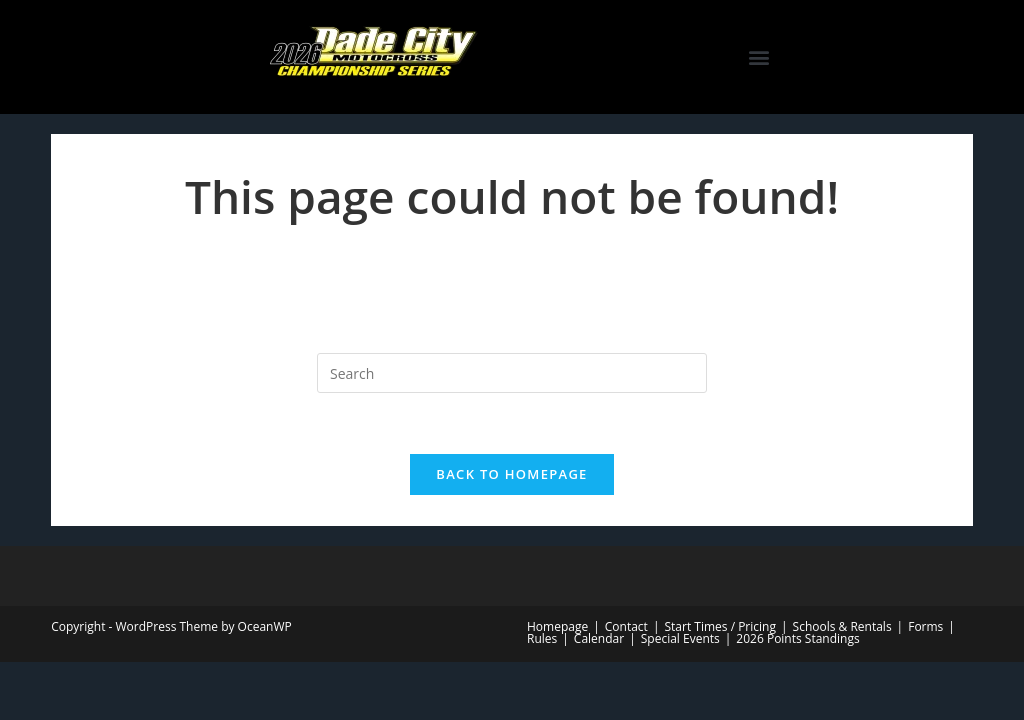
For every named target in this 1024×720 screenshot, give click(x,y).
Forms (925, 626)
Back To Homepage (511, 474)
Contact (626, 626)
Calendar (599, 638)
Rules (542, 638)
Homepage (557, 626)
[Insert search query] (512, 373)
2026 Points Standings (797, 638)
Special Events (680, 638)
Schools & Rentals (842, 626)
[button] (758, 57)
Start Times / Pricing (719, 626)
